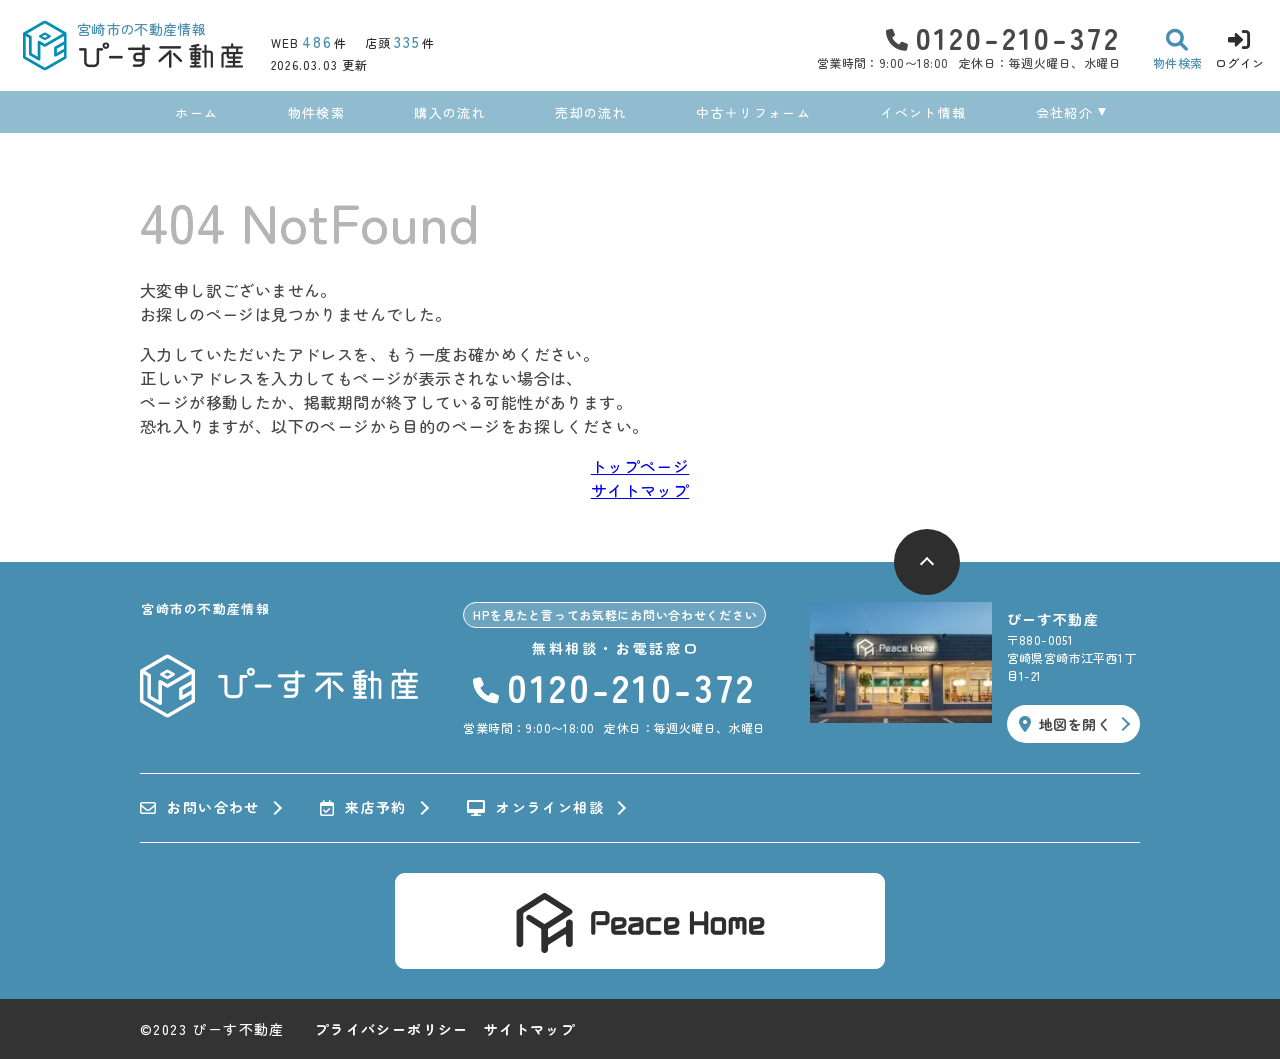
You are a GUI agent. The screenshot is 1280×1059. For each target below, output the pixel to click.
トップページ (640, 466)
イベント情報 (923, 112)
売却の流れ (591, 112)
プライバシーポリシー (392, 1029)
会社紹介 (1064, 112)
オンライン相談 (535, 808)
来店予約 (363, 808)
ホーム (196, 112)
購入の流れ (450, 112)
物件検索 (316, 112)
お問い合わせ (200, 808)
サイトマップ (640, 490)
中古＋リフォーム (753, 112)
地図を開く (1065, 724)
